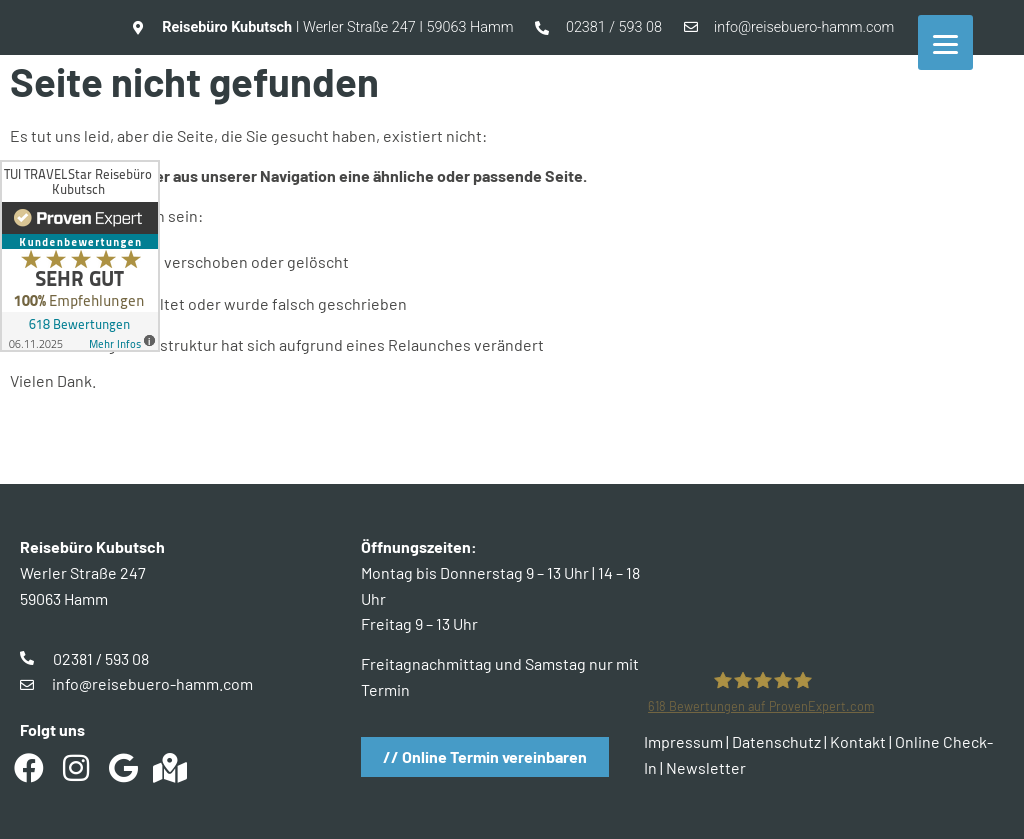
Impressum (683, 741)
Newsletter (706, 767)
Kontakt (858, 741)
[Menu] (945, 42)
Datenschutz (776, 741)
